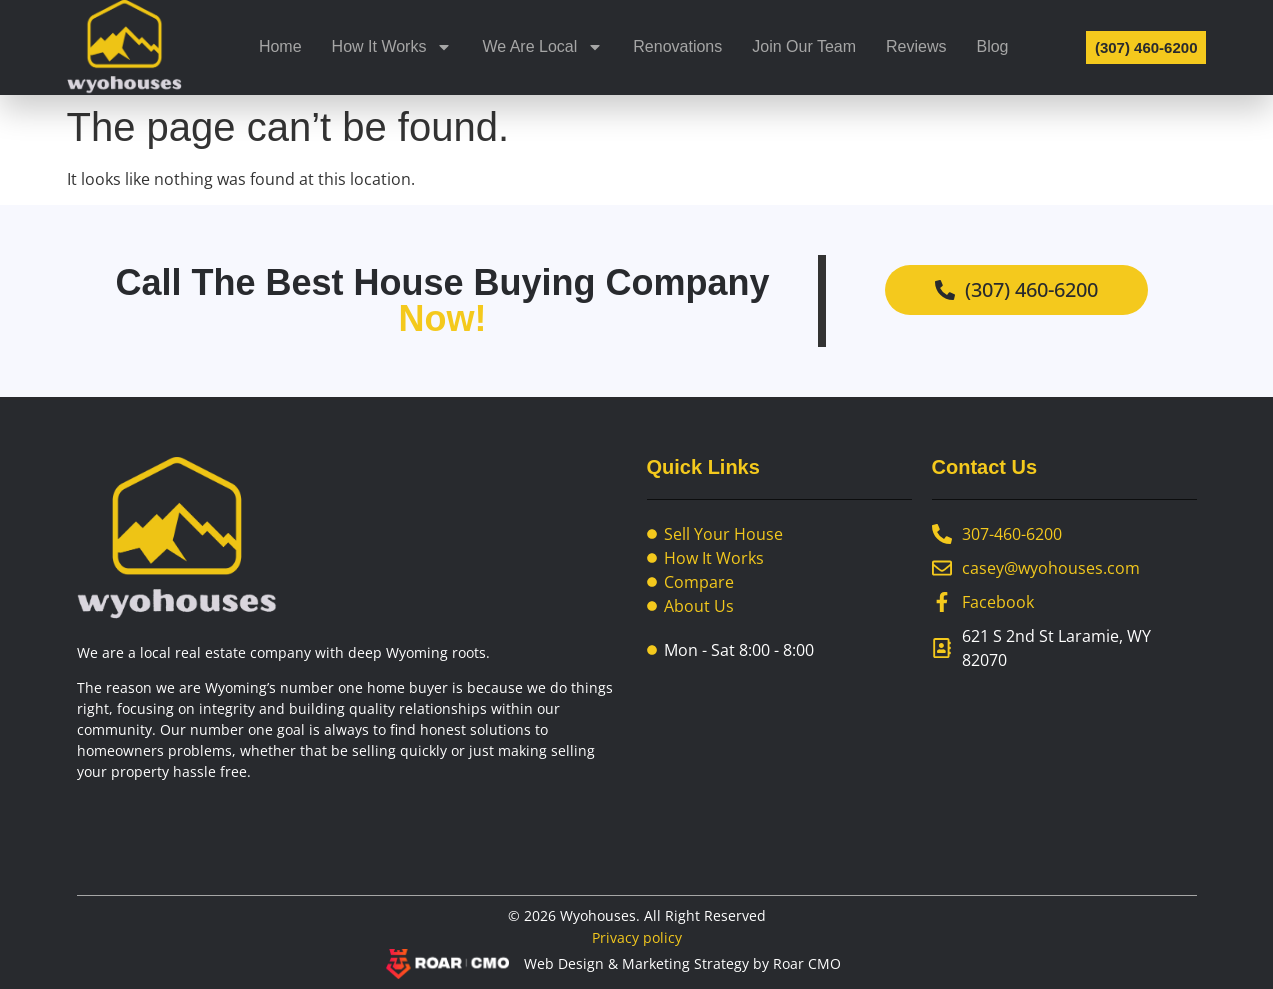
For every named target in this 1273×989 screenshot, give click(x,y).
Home (280, 46)
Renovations (677, 46)
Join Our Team (804, 46)
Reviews (916, 46)
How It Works (392, 47)
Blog (992, 46)
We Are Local (542, 47)
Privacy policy (637, 937)
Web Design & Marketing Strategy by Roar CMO (682, 963)
